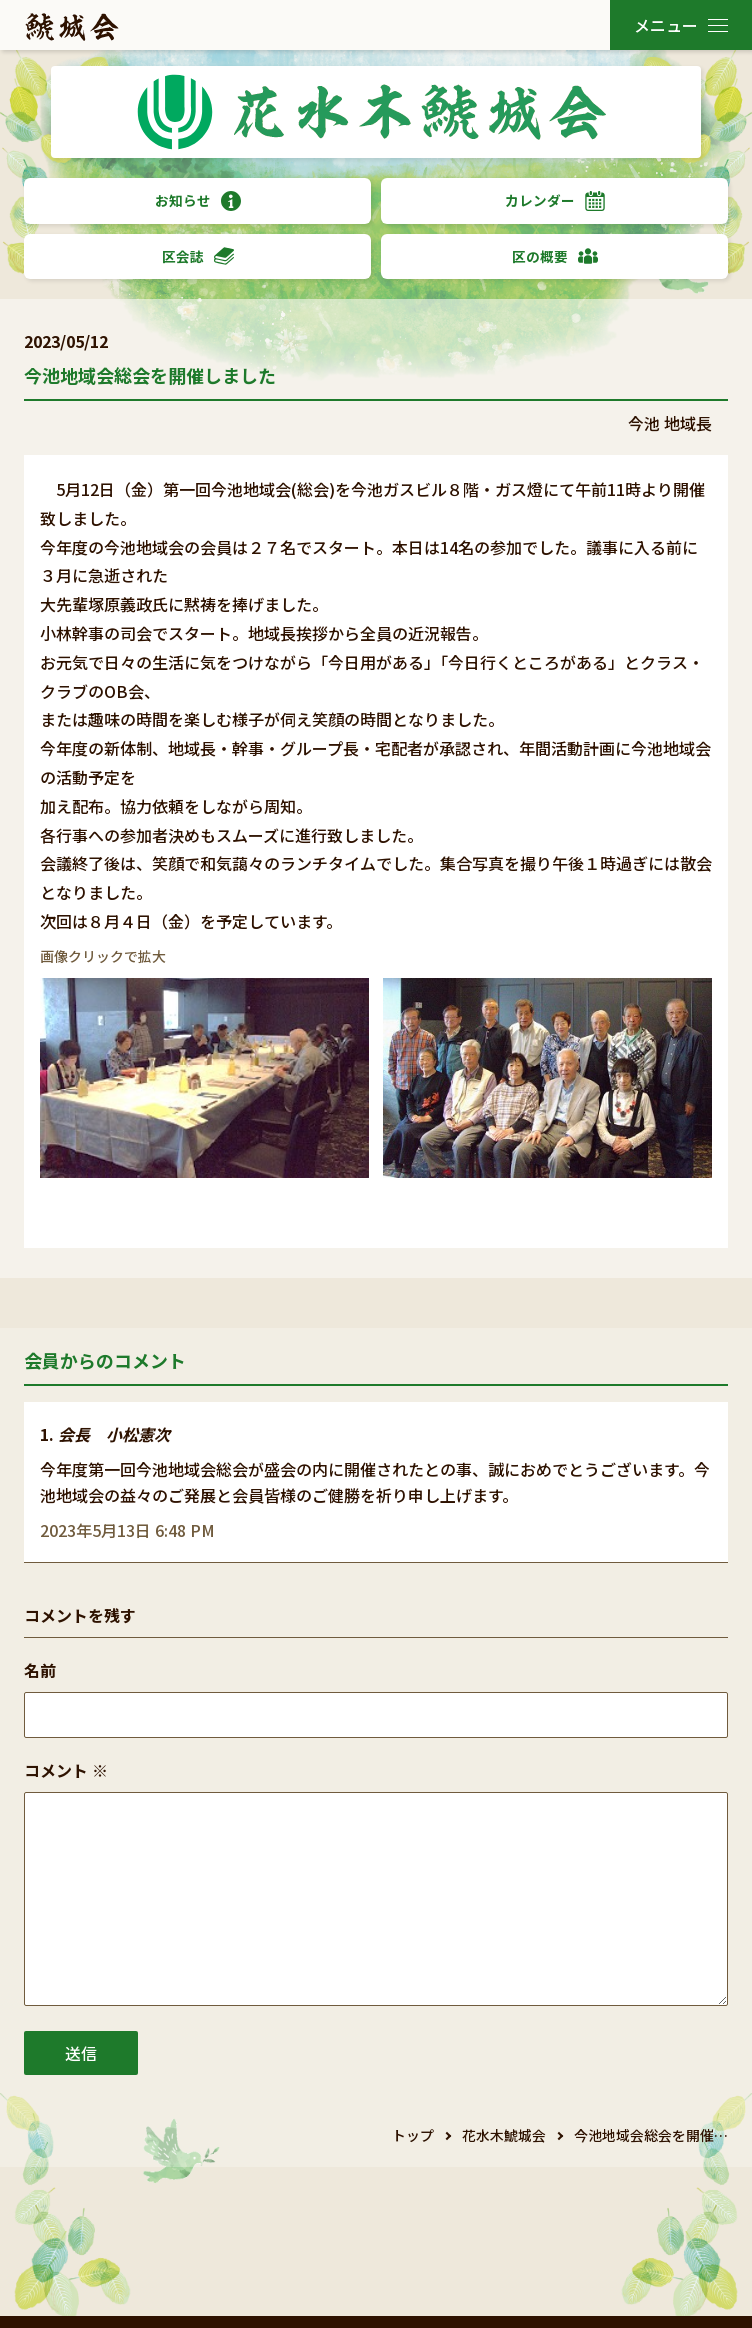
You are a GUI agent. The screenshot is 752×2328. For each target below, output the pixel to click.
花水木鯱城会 (504, 2135)
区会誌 (198, 256)
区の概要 (555, 256)
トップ (413, 2135)
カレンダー (555, 200)
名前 (40, 1670)
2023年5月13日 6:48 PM (127, 1530)
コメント (66, 1770)
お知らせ (198, 200)
